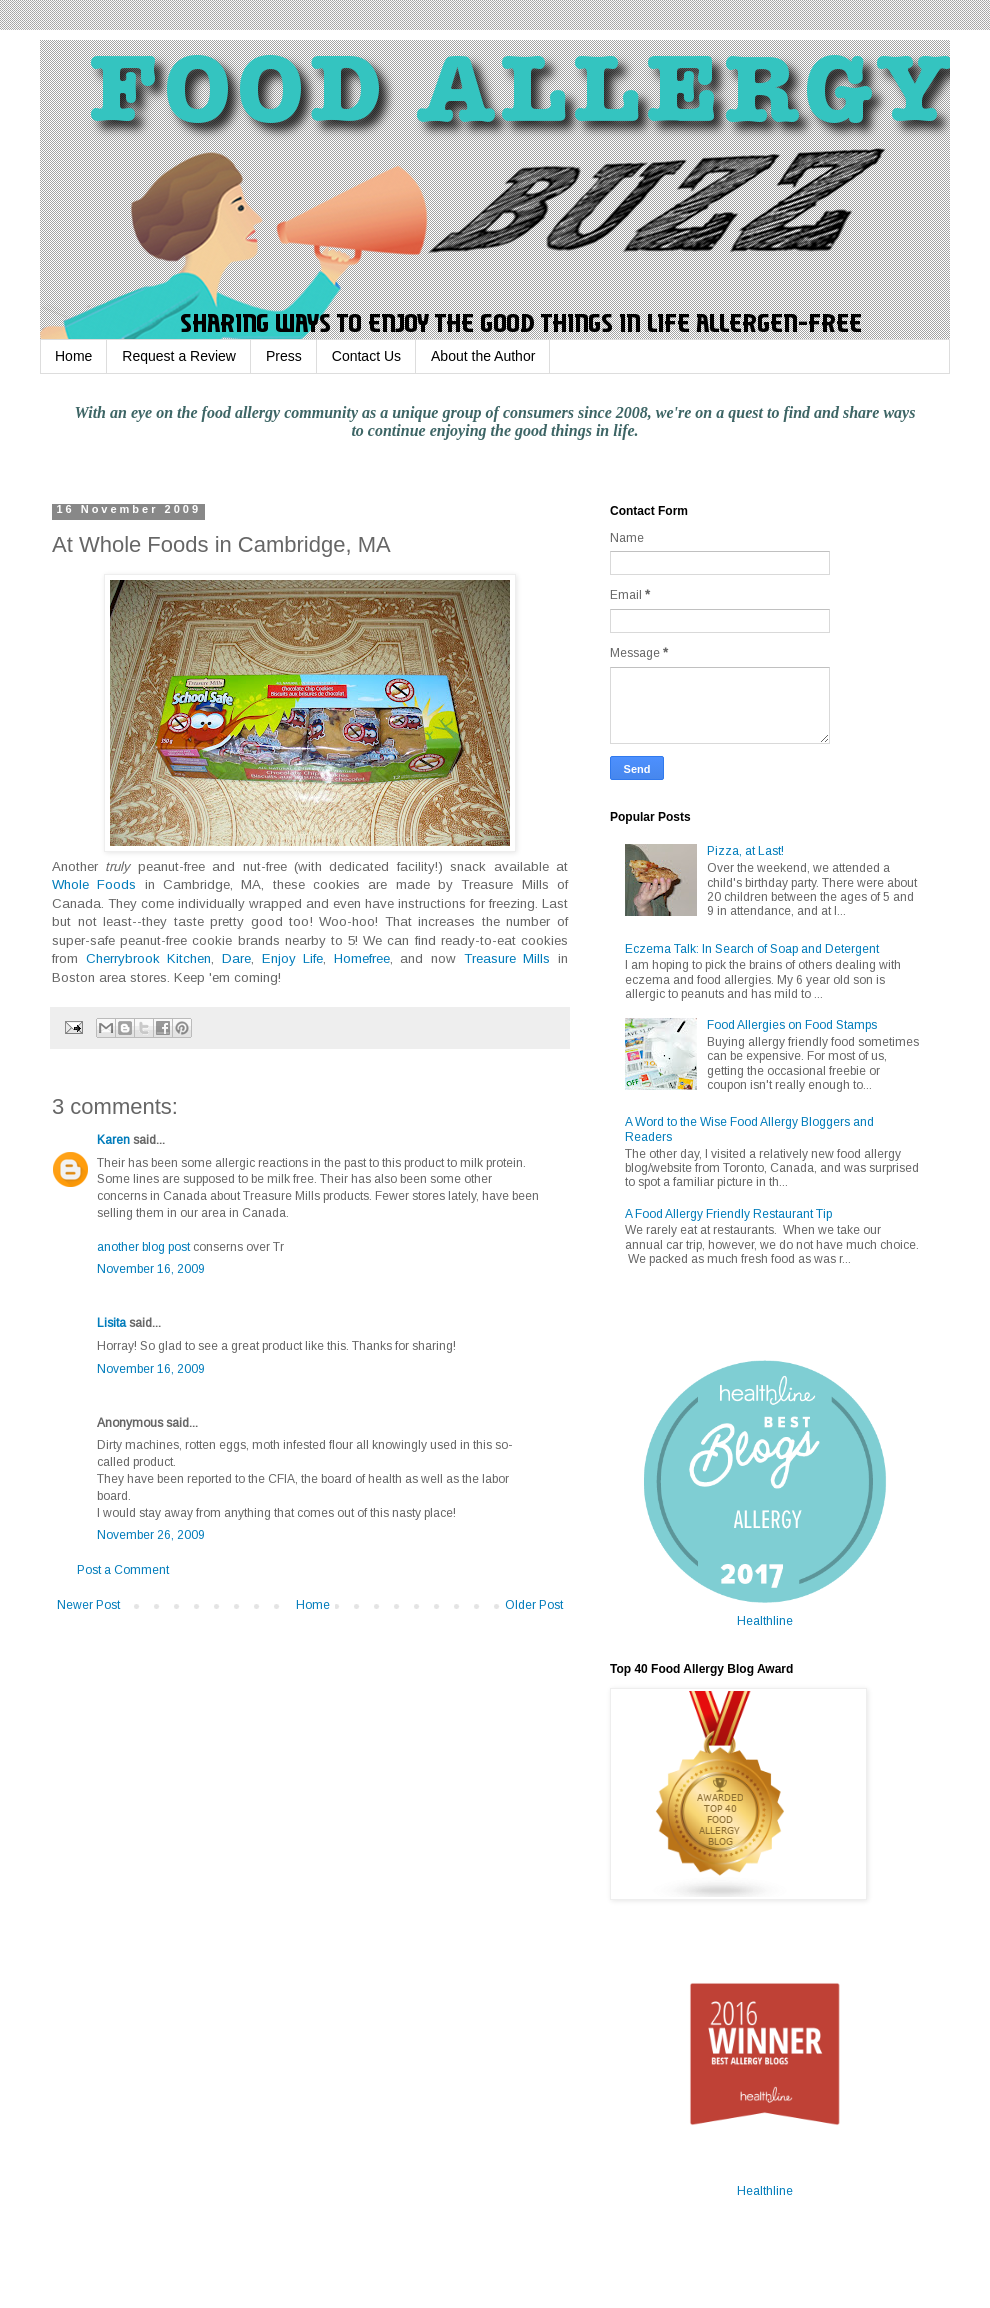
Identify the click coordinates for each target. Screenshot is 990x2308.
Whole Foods (94, 884)
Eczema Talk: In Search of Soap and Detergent (752, 949)
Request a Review (179, 356)
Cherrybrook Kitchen (149, 958)
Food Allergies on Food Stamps (792, 1025)
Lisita (111, 1323)
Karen (113, 1140)
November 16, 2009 (151, 1269)
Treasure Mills (507, 958)
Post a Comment (123, 1570)
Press (284, 356)
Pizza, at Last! (745, 851)
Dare (236, 958)
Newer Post (88, 1605)
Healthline (765, 1621)
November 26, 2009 (151, 1535)
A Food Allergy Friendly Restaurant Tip (728, 1214)
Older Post (534, 1605)
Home (73, 356)
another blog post (143, 1247)
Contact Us (366, 356)
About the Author (483, 356)
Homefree (362, 958)
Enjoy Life (293, 958)
